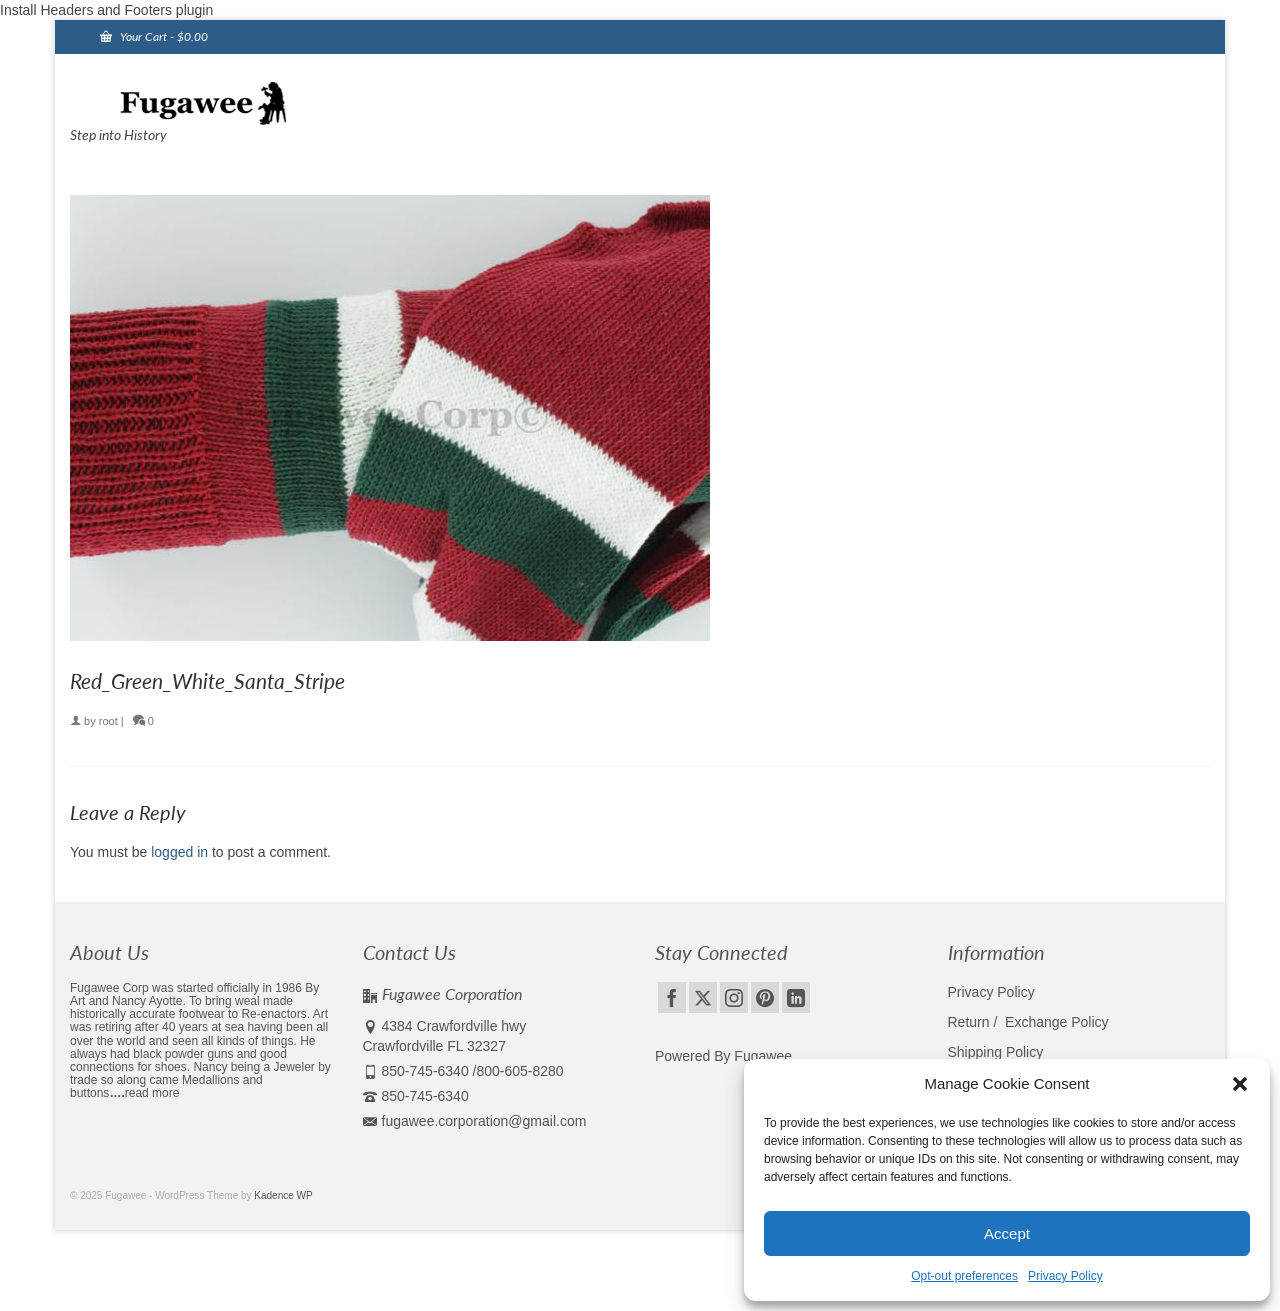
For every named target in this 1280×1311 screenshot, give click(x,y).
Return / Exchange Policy (1028, 1022)
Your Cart (154, 36)
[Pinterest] (765, 997)
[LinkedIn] (796, 997)
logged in (179, 852)
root (108, 721)
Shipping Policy (996, 1052)
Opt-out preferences (964, 1276)
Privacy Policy (1065, 1276)
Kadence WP (283, 1195)
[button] (1240, 1084)
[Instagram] (734, 997)
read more (152, 1093)
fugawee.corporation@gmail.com (475, 1121)
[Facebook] (672, 997)
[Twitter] (703, 997)
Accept (1007, 1233)
